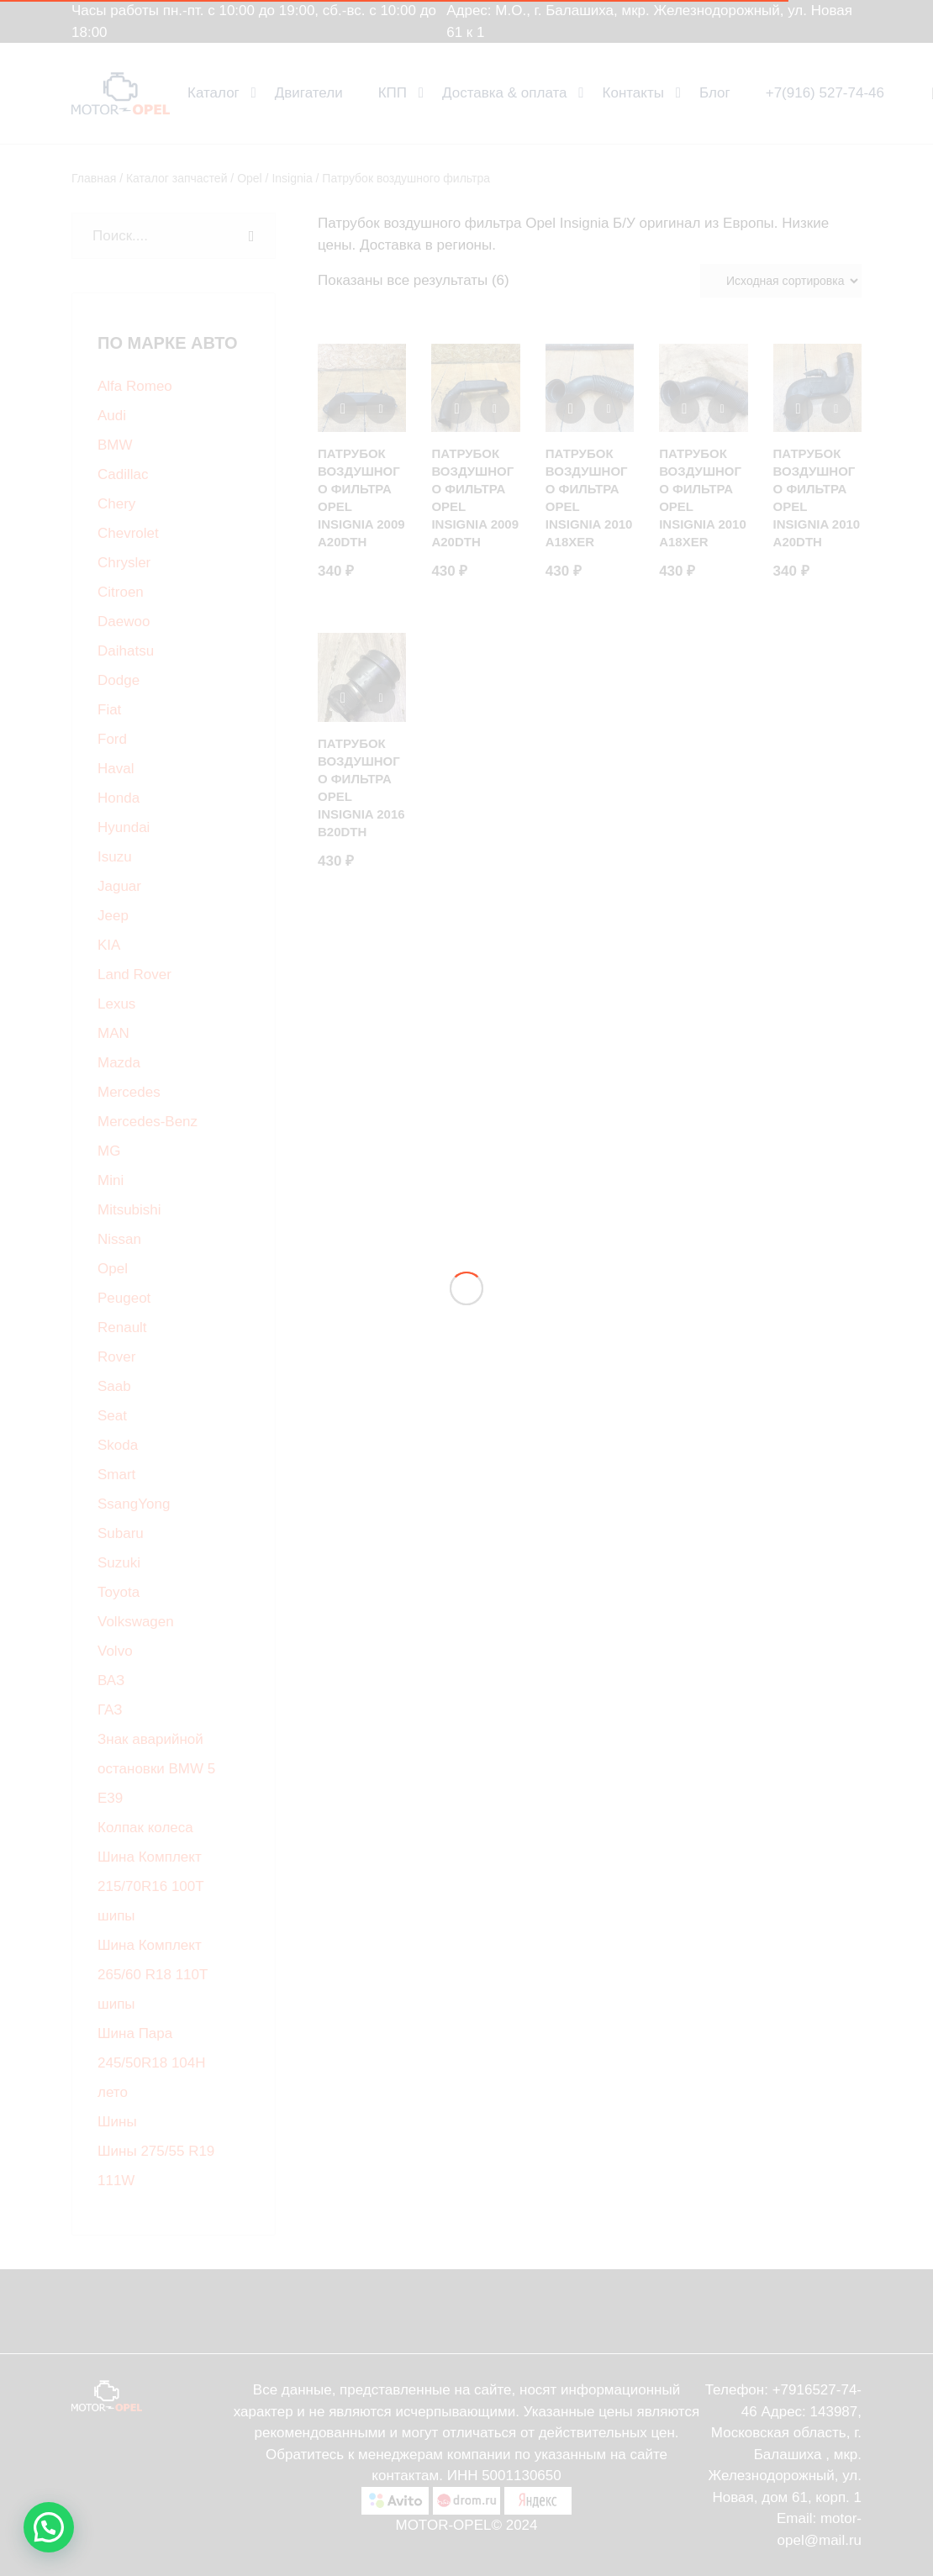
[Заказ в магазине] (781, 281)
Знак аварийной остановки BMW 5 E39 (156, 1768)
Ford (112, 739)
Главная (93, 178)
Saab (114, 1386)
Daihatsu (126, 651)
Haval (116, 769)
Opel (249, 178)
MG (109, 1151)
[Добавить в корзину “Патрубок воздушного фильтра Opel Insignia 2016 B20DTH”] (381, 699)
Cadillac (123, 474)
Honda (119, 798)
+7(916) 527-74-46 (825, 93)
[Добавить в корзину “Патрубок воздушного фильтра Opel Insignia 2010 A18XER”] (722, 409)
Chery (116, 504)
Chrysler (124, 563)
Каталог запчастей (177, 178)
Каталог (213, 93)
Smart (116, 1475)
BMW (115, 445)
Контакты (633, 93)
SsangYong (134, 1504)
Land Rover (134, 974)
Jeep (113, 916)
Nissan (119, 1239)
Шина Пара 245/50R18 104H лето (152, 2063)
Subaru (121, 1533)
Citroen (121, 592)
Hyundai (124, 827)
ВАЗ (111, 1680)
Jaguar (119, 886)
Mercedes (129, 1092)
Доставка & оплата (504, 93)
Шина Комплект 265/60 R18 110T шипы (153, 1974)
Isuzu (115, 857)
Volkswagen (136, 1622)
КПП (392, 93)
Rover (116, 1357)
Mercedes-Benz (148, 1122)
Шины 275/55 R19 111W (156, 2166)
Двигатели (309, 93)
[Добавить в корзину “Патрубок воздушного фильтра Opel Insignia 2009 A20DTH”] (381, 409)
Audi (112, 416)
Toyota (119, 1592)
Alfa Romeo (135, 386)
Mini (111, 1180)
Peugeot (124, 1298)
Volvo (115, 1651)
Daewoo (124, 622)
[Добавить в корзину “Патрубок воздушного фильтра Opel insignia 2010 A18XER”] (608, 409)
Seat (112, 1416)
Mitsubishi (129, 1210)
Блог (714, 93)
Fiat (109, 710)
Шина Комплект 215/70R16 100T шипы (150, 1886)
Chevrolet (128, 533)
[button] (49, 2527)
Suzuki (119, 1563)
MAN (113, 1033)
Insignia (291, 178)
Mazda (119, 1063)
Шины (117, 2122)
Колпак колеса (145, 1828)
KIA (109, 945)
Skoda (118, 1445)
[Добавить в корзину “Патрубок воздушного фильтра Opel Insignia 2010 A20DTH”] (836, 409)
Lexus (116, 1004)
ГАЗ (110, 1710)
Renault (122, 1327)
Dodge (119, 680)
